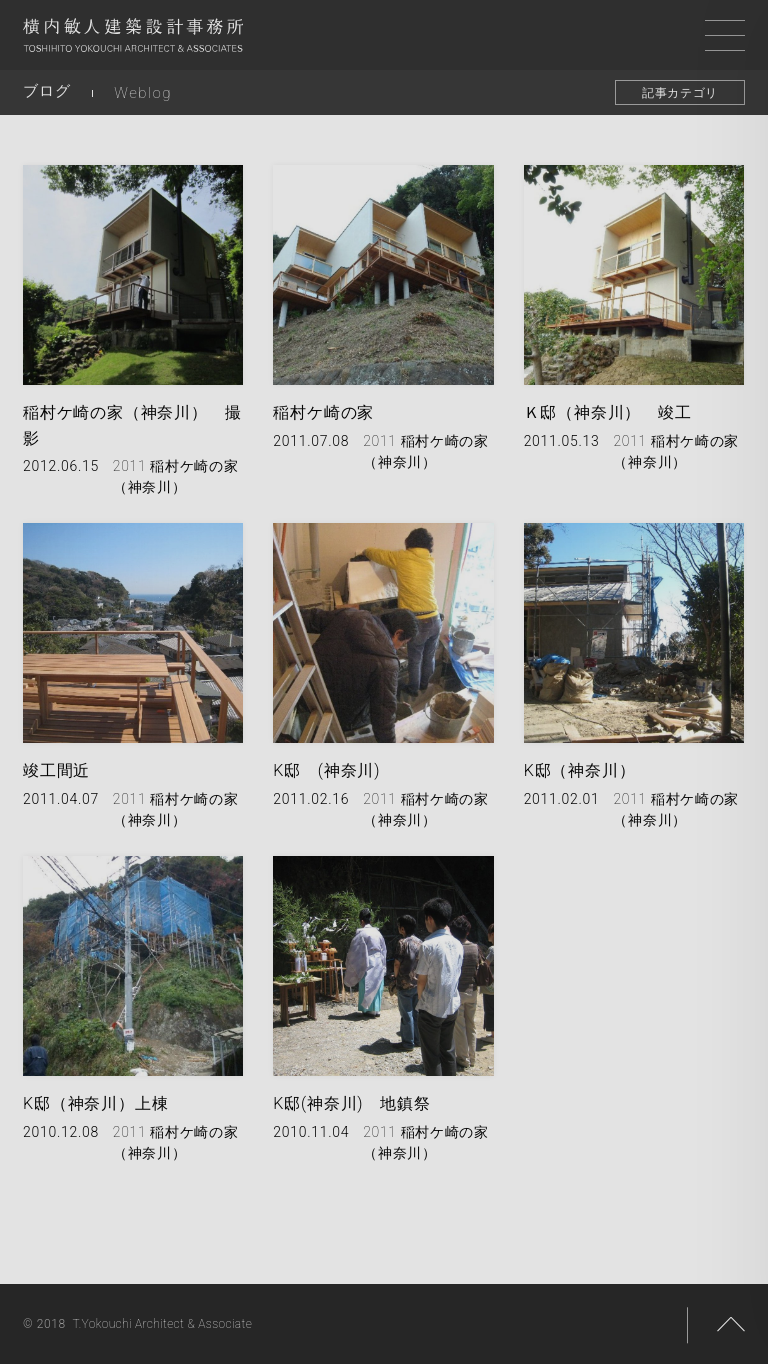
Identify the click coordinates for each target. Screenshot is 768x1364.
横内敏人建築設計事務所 (133, 40)
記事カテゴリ (680, 93)
